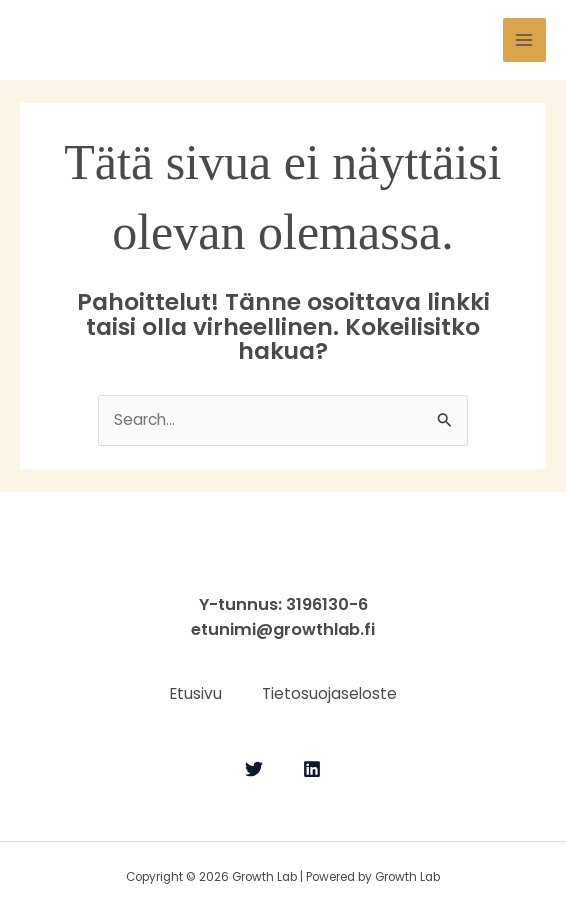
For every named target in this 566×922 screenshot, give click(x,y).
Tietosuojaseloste (329, 693)
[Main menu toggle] (524, 39)
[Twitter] (254, 769)
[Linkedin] (312, 769)
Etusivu (196, 693)
